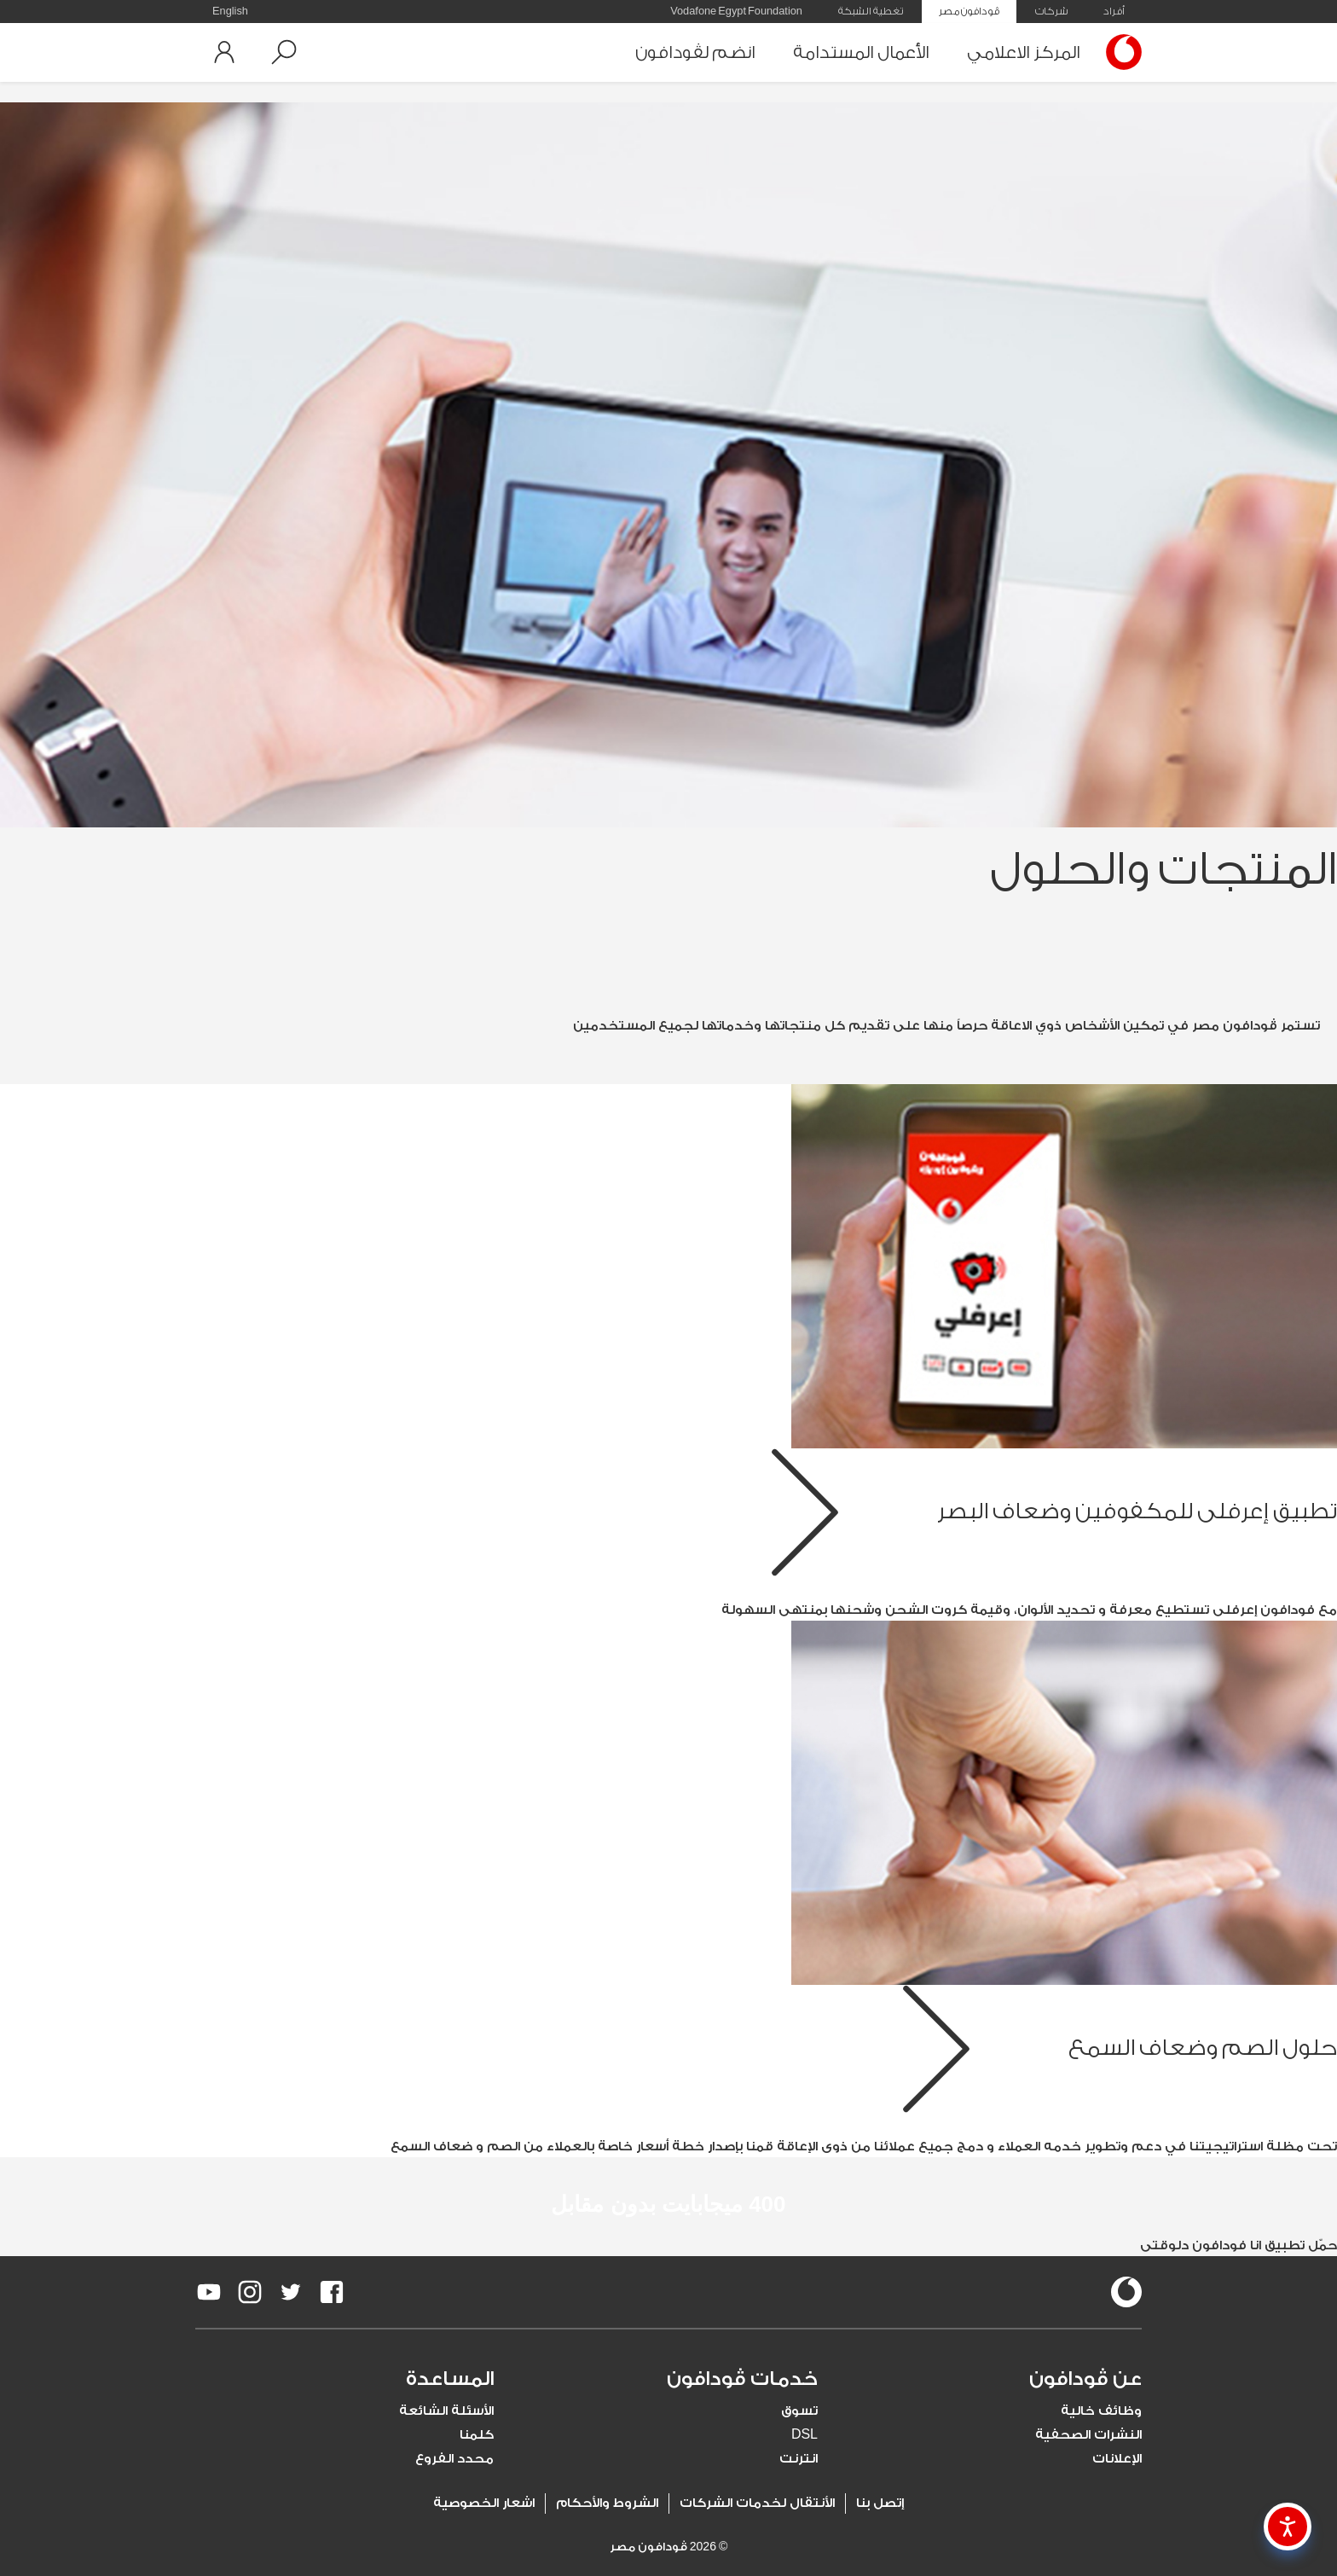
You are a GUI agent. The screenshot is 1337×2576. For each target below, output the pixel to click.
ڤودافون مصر (969, 11)
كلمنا (477, 2435)
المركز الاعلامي (1023, 52)
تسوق (799, 2411)
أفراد (1114, 11)
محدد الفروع (454, 2458)
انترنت (798, 2458)
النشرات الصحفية (1088, 2435)
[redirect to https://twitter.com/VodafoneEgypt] (290, 2292)
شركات (1051, 11)
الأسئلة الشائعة (446, 2411)
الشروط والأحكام (607, 2503)
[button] (284, 52)
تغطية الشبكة (870, 11)
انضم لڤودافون (695, 52)
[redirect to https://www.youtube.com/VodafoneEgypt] (209, 2292)
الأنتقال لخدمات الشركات (757, 2503)
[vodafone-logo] (1126, 2292)
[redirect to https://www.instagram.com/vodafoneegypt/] (249, 2292)
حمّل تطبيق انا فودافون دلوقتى (1238, 2245)
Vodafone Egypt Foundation (736, 11)
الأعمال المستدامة (861, 52)
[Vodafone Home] (1119, 52)
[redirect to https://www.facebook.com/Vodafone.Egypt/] (331, 2292)
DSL (804, 2435)
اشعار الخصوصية (484, 2503)
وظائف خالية (1101, 2411)
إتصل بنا (880, 2503)
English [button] (230, 11)
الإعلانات (1117, 2458)
